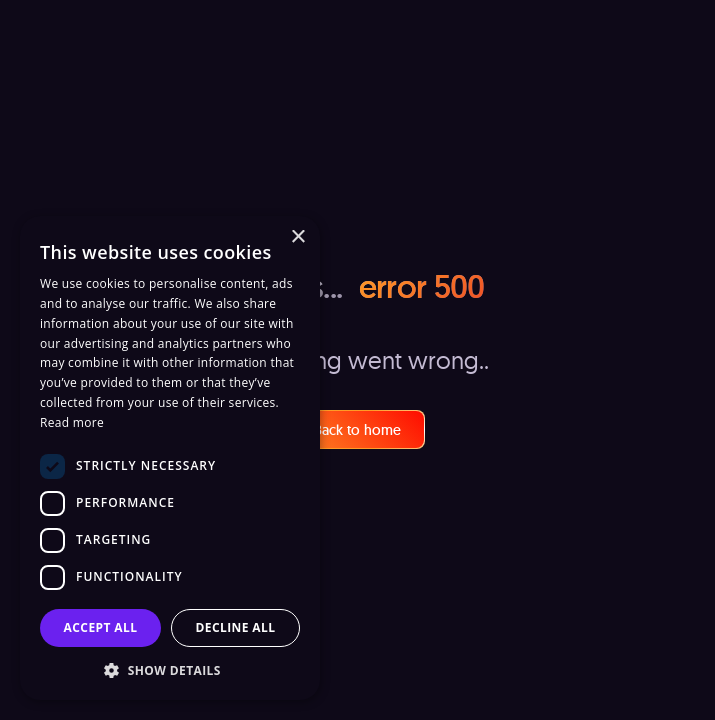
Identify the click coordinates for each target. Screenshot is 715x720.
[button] (170, 670)
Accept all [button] (101, 627)
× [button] (297, 237)
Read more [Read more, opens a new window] (72, 422)
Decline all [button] (236, 627)
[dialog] (170, 458)
